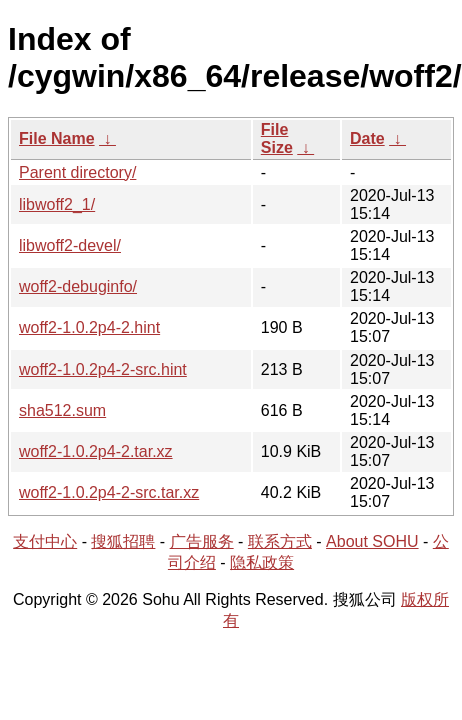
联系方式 (280, 541)
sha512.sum (62, 410)
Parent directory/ (77, 172)
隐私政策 (262, 562)
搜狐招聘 (123, 541)
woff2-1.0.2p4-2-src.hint (103, 369)
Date (367, 138)
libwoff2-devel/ (70, 245)
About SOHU (372, 541)
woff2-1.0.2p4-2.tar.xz (96, 451)
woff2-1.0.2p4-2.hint (89, 327)
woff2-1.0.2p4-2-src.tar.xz (109, 492)
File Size (277, 138)
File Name (57, 138)
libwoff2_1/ (57, 204)
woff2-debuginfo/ (78, 286)
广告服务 (202, 541)
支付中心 (45, 541)
